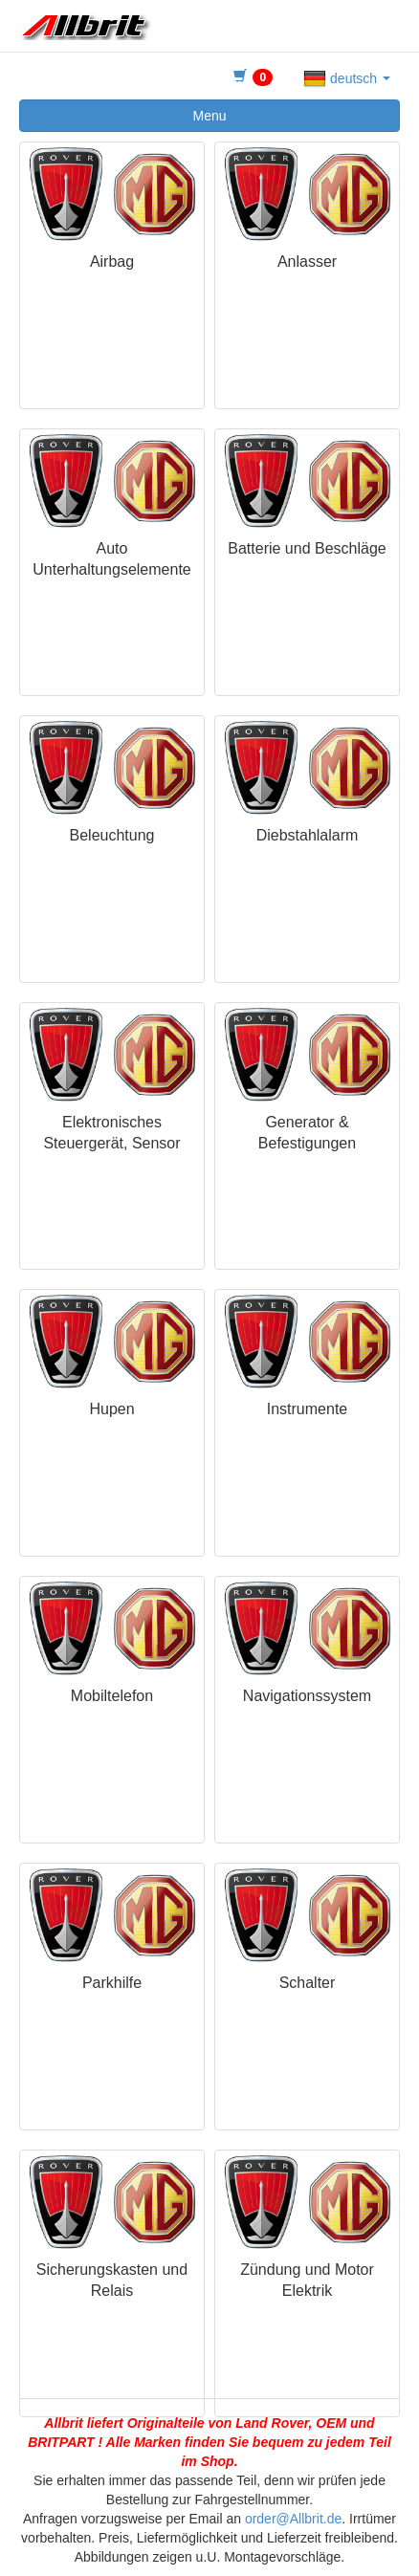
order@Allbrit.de (293, 2518)
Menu (209, 115)
